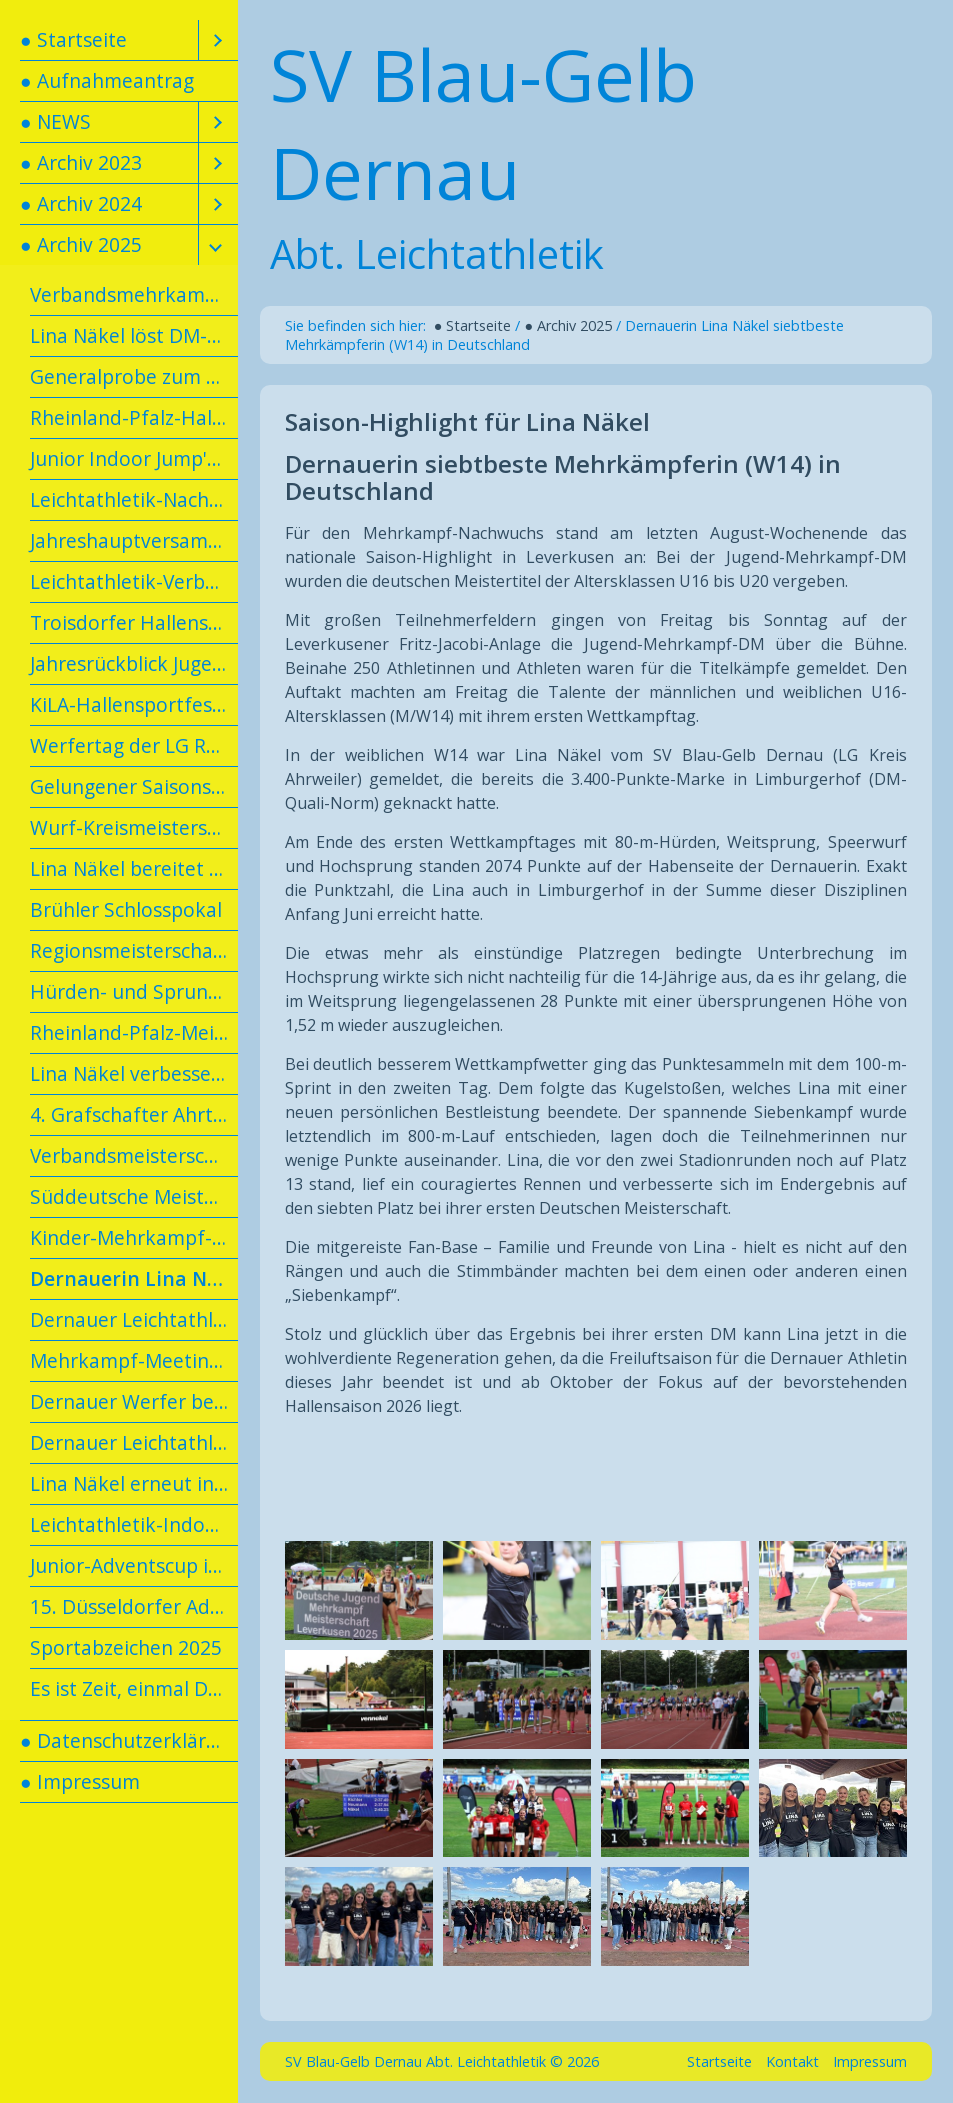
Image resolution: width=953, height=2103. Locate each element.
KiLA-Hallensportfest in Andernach (134, 704)
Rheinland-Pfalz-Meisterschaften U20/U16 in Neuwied (134, 1032)
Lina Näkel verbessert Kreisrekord (134, 1073)
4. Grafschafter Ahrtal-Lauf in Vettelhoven (134, 1114)
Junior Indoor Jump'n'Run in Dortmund (134, 458)
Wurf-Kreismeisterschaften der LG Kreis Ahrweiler (134, 827)
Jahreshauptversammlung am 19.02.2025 (134, 540)
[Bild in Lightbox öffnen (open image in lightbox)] (359, 1590)
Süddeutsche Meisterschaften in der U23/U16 (134, 1196)
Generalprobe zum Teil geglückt (134, 376)
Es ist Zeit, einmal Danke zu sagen (134, 1688)
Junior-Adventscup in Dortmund (134, 1565)
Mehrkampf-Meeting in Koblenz (134, 1360)
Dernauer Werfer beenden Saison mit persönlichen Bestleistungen (134, 1401)
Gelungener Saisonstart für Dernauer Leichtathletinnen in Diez (134, 786)
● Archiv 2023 (81, 162)
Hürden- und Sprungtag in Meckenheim (134, 991)
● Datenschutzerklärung (129, 1740)
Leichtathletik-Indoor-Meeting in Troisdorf (134, 1524)
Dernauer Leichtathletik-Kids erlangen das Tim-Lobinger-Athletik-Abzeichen (134, 1319)
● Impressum (80, 1781)
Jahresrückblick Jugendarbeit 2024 (134, 663)
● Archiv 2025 (81, 244)
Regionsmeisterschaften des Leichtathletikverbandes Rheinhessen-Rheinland (134, 950)
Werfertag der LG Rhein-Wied (134, 745)
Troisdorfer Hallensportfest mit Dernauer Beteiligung (134, 622)
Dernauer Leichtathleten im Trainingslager (134, 1442)
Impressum (870, 2061)
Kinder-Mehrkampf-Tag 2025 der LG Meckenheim (134, 1237)
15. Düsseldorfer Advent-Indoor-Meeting (134, 1606)
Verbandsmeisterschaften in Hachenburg (134, 1155)
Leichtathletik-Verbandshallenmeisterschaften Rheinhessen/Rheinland (134, 581)
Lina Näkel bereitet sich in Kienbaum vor (134, 868)
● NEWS (55, 121)
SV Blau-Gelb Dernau (483, 123)
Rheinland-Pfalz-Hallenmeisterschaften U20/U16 (134, 417)
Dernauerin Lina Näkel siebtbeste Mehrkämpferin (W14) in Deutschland (134, 1278)
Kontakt (792, 2061)
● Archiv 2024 (81, 203)
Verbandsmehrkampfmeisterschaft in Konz (134, 294)
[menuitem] (119, 40)
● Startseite (73, 39)
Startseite (719, 2061)
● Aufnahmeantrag (107, 80)
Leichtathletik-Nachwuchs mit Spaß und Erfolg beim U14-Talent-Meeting (134, 499)
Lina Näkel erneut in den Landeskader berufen (134, 1483)
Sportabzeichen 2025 (126, 1647)
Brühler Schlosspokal (126, 909)
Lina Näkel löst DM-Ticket (134, 335)
